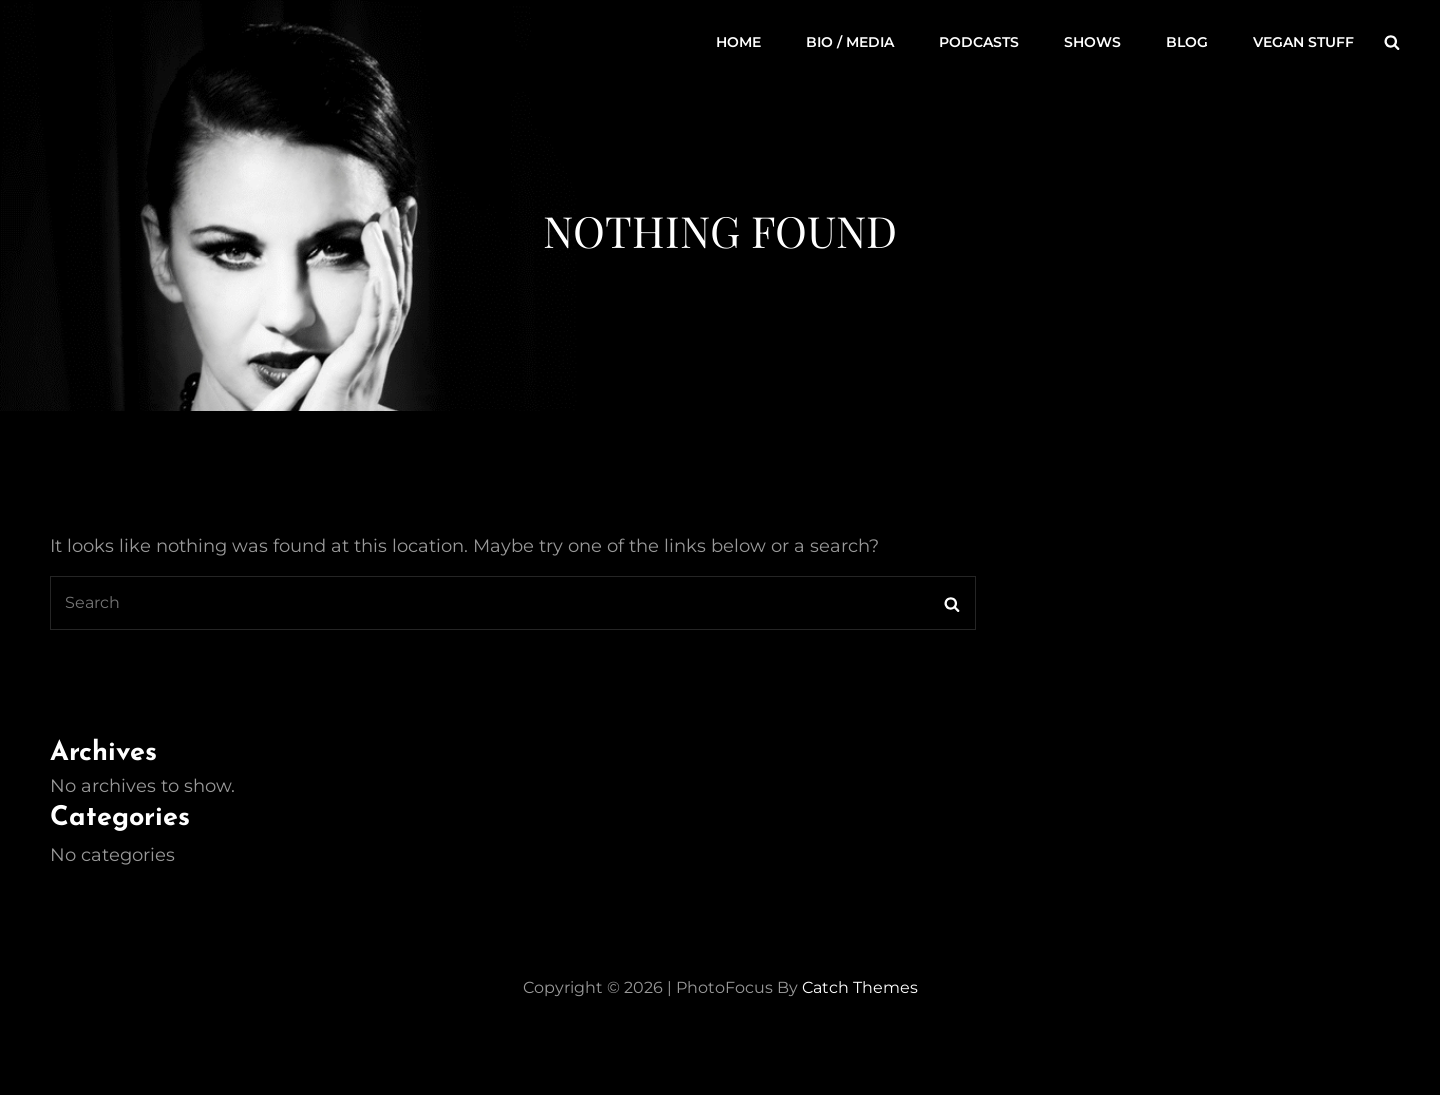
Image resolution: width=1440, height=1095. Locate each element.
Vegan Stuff (1303, 42)
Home (738, 42)
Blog (1187, 42)
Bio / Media (850, 42)
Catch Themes (860, 987)
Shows (1092, 42)
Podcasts (979, 42)
